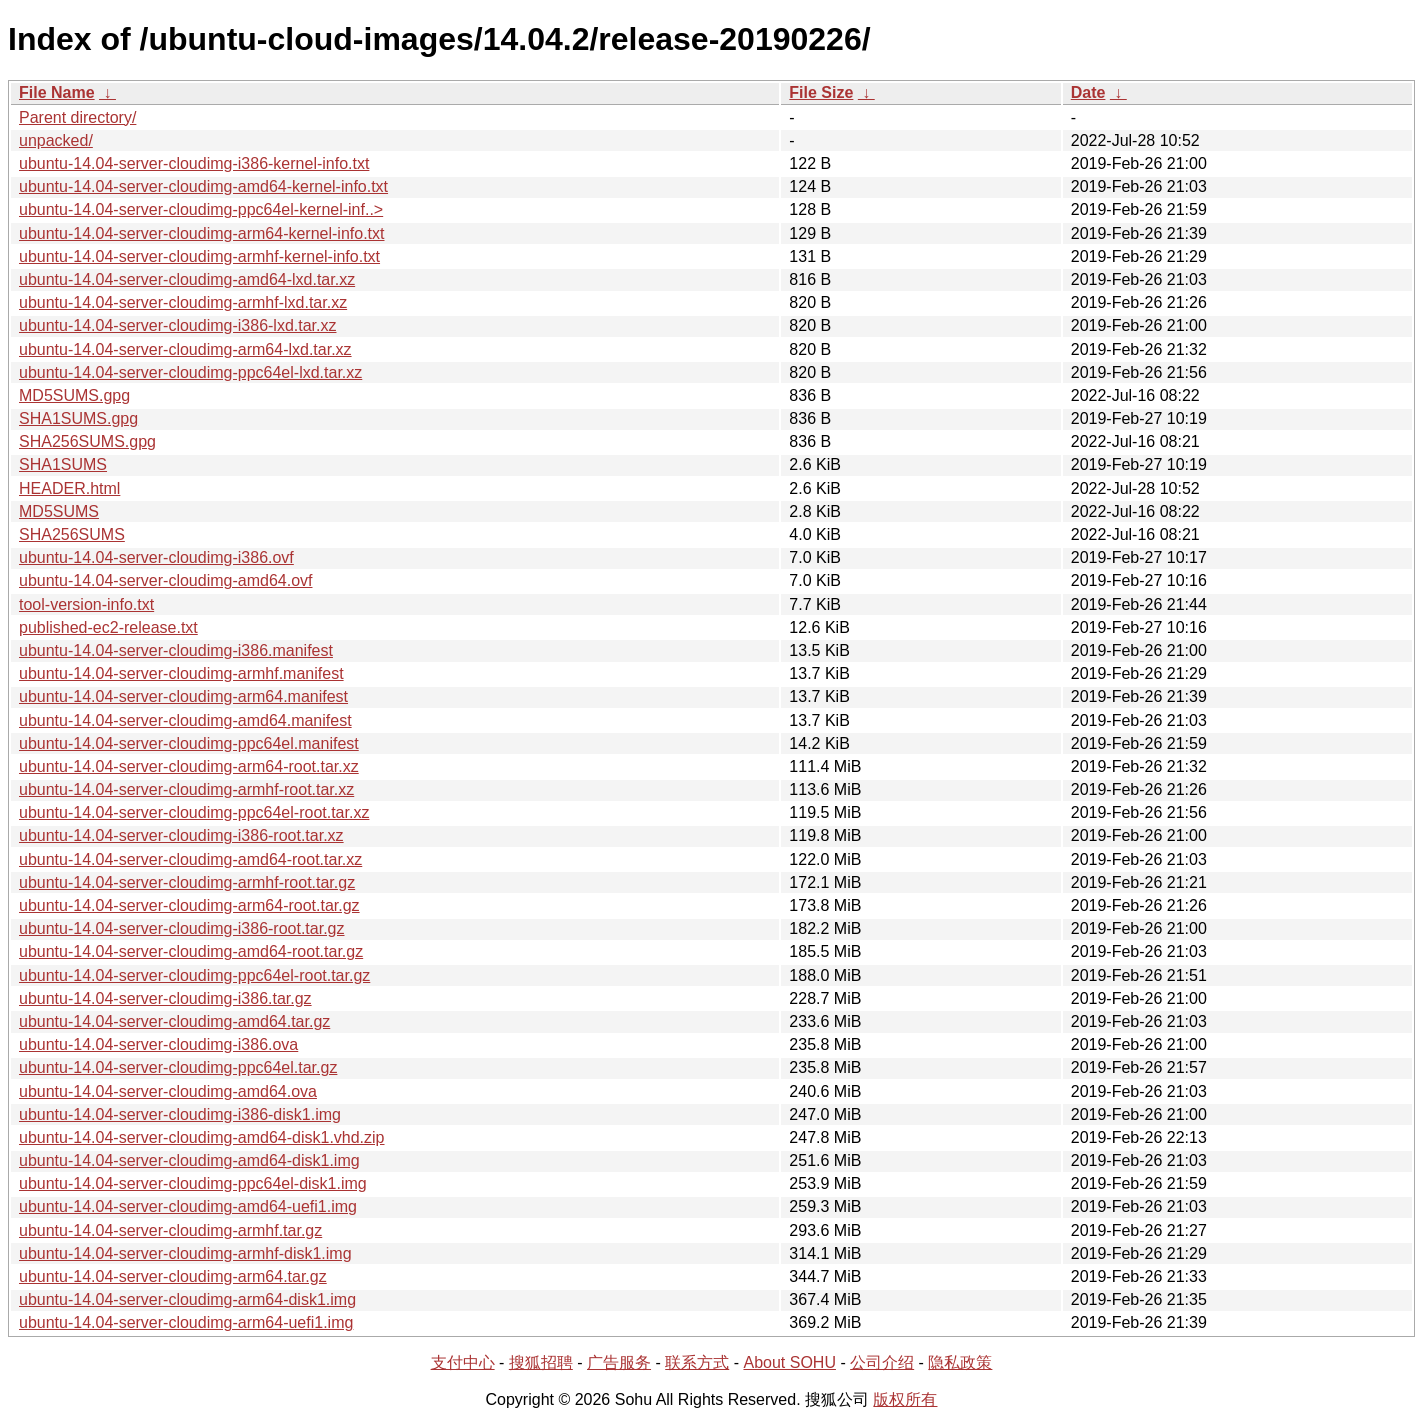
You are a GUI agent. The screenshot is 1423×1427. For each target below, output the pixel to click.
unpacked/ (56, 140)
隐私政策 (960, 1362)
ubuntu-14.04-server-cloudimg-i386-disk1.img (180, 1114)
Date (1088, 92)
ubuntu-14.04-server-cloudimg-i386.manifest (176, 650)
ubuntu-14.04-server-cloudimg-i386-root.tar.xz (181, 835)
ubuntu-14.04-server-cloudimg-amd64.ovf (165, 580)
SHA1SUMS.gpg (78, 418)
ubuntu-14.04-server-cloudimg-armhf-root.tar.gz (187, 882)
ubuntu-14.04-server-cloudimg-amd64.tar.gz (174, 1021)
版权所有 (905, 1399)
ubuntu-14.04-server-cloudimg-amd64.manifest (185, 720)
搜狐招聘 (541, 1362)
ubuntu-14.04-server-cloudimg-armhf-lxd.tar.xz (183, 302)
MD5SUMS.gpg (74, 395)
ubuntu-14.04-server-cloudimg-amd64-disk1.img (189, 1160)
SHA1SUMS (63, 464)
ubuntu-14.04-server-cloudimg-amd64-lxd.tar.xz (187, 279)
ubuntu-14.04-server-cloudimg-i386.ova (158, 1044)
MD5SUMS (59, 511)
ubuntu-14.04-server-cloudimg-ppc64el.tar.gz (178, 1067)
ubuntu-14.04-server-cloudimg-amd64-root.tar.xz (190, 859)
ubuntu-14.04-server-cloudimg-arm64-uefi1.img (186, 1322)
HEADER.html (69, 488)
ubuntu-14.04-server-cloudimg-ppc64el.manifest (189, 743)
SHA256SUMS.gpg (87, 441)
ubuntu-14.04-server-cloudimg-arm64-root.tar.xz (189, 766)
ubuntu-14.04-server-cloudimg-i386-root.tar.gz (182, 928)
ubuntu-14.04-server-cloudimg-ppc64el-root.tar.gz (194, 975)
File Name (57, 92)
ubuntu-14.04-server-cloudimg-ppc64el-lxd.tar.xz (190, 372)
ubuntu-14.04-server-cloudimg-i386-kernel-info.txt (194, 163)
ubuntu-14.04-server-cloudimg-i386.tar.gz (165, 998)
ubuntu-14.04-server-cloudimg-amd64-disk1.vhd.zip (202, 1137)
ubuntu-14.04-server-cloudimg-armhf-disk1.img (185, 1253)
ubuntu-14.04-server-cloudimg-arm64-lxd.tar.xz (185, 349)
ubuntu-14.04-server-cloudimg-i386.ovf (156, 557)
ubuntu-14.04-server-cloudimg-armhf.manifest (181, 673)
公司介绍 (882, 1362)
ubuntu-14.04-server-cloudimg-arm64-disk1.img (187, 1299)
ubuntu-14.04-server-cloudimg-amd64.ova (168, 1091)
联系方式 (697, 1362)
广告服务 (619, 1362)
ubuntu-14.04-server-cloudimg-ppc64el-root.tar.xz (194, 812)
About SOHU (789, 1362)
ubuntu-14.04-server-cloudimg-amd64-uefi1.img (188, 1206)
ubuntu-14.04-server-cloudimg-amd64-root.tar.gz (191, 951)
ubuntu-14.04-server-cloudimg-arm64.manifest (183, 696)
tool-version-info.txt (86, 604)
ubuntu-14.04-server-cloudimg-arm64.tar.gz (173, 1276)
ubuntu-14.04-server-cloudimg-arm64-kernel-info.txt (202, 233)
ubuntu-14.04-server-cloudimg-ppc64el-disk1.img (193, 1183)
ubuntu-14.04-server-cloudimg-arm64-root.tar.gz (189, 905)
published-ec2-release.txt (108, 627)
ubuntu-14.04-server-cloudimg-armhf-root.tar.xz (186, 789)
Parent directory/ (77, 117)
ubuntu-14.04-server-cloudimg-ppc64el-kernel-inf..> (201, 209)
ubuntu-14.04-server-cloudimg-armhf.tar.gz (170, 1230)
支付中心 (463, 1362)
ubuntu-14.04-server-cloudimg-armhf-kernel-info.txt (199, 256)
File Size (821, 92)
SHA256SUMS (72, 534)
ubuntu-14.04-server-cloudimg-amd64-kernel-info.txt (203, 186)
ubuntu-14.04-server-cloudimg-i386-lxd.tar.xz (177, 325)
